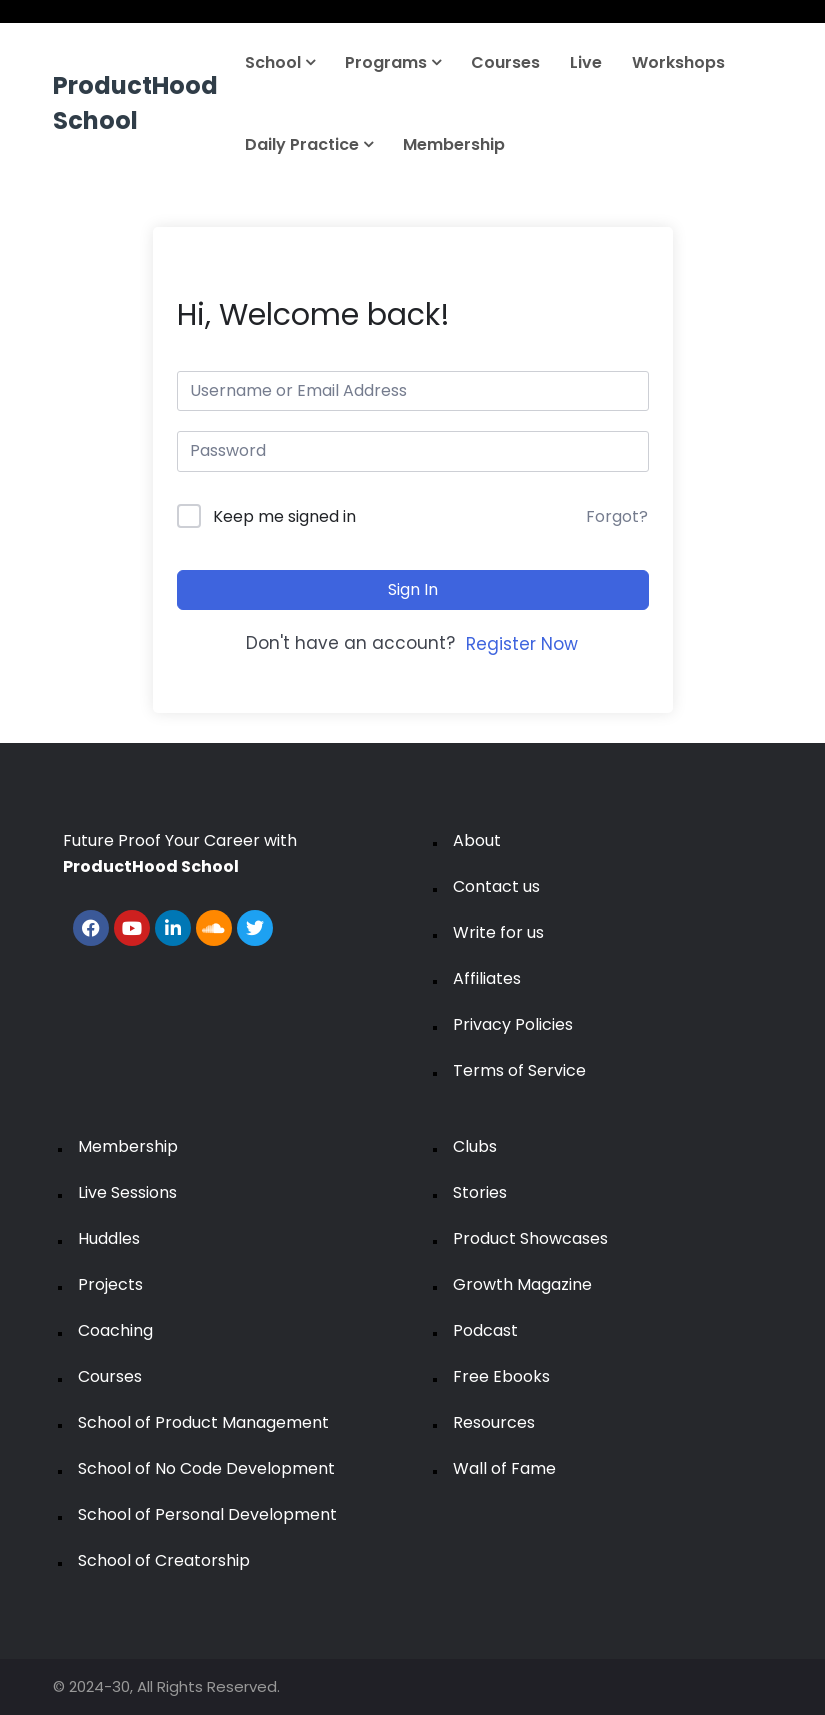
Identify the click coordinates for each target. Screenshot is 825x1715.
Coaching (115, 1330)
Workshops (678, 62)
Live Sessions (127, 1192)
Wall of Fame (504, 1468)
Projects (110, 1284)
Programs (393, 62)
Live (586, 62)
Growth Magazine (522, 1284)
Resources (494, 1422)
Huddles (109, 1238)
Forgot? (617, 516)
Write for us (498, 932)
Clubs (475, 1146)
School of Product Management (203, 1422)
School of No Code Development (206, 1468)
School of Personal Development (207, 1514)
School (280, 62)
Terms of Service (519, 1070)
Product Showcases (530, 1238)
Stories (480, 1192)
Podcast (485, 1330)
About (477, 840)
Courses (505, 62)
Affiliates (487, 978)
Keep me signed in (284, 516)
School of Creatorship (164, 1560)
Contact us (496, 886)
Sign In (413, 589)
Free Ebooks (501, 1376)
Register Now (522, 644)
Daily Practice (309, 144)
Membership (454, 144)
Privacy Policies (513, 1024)
